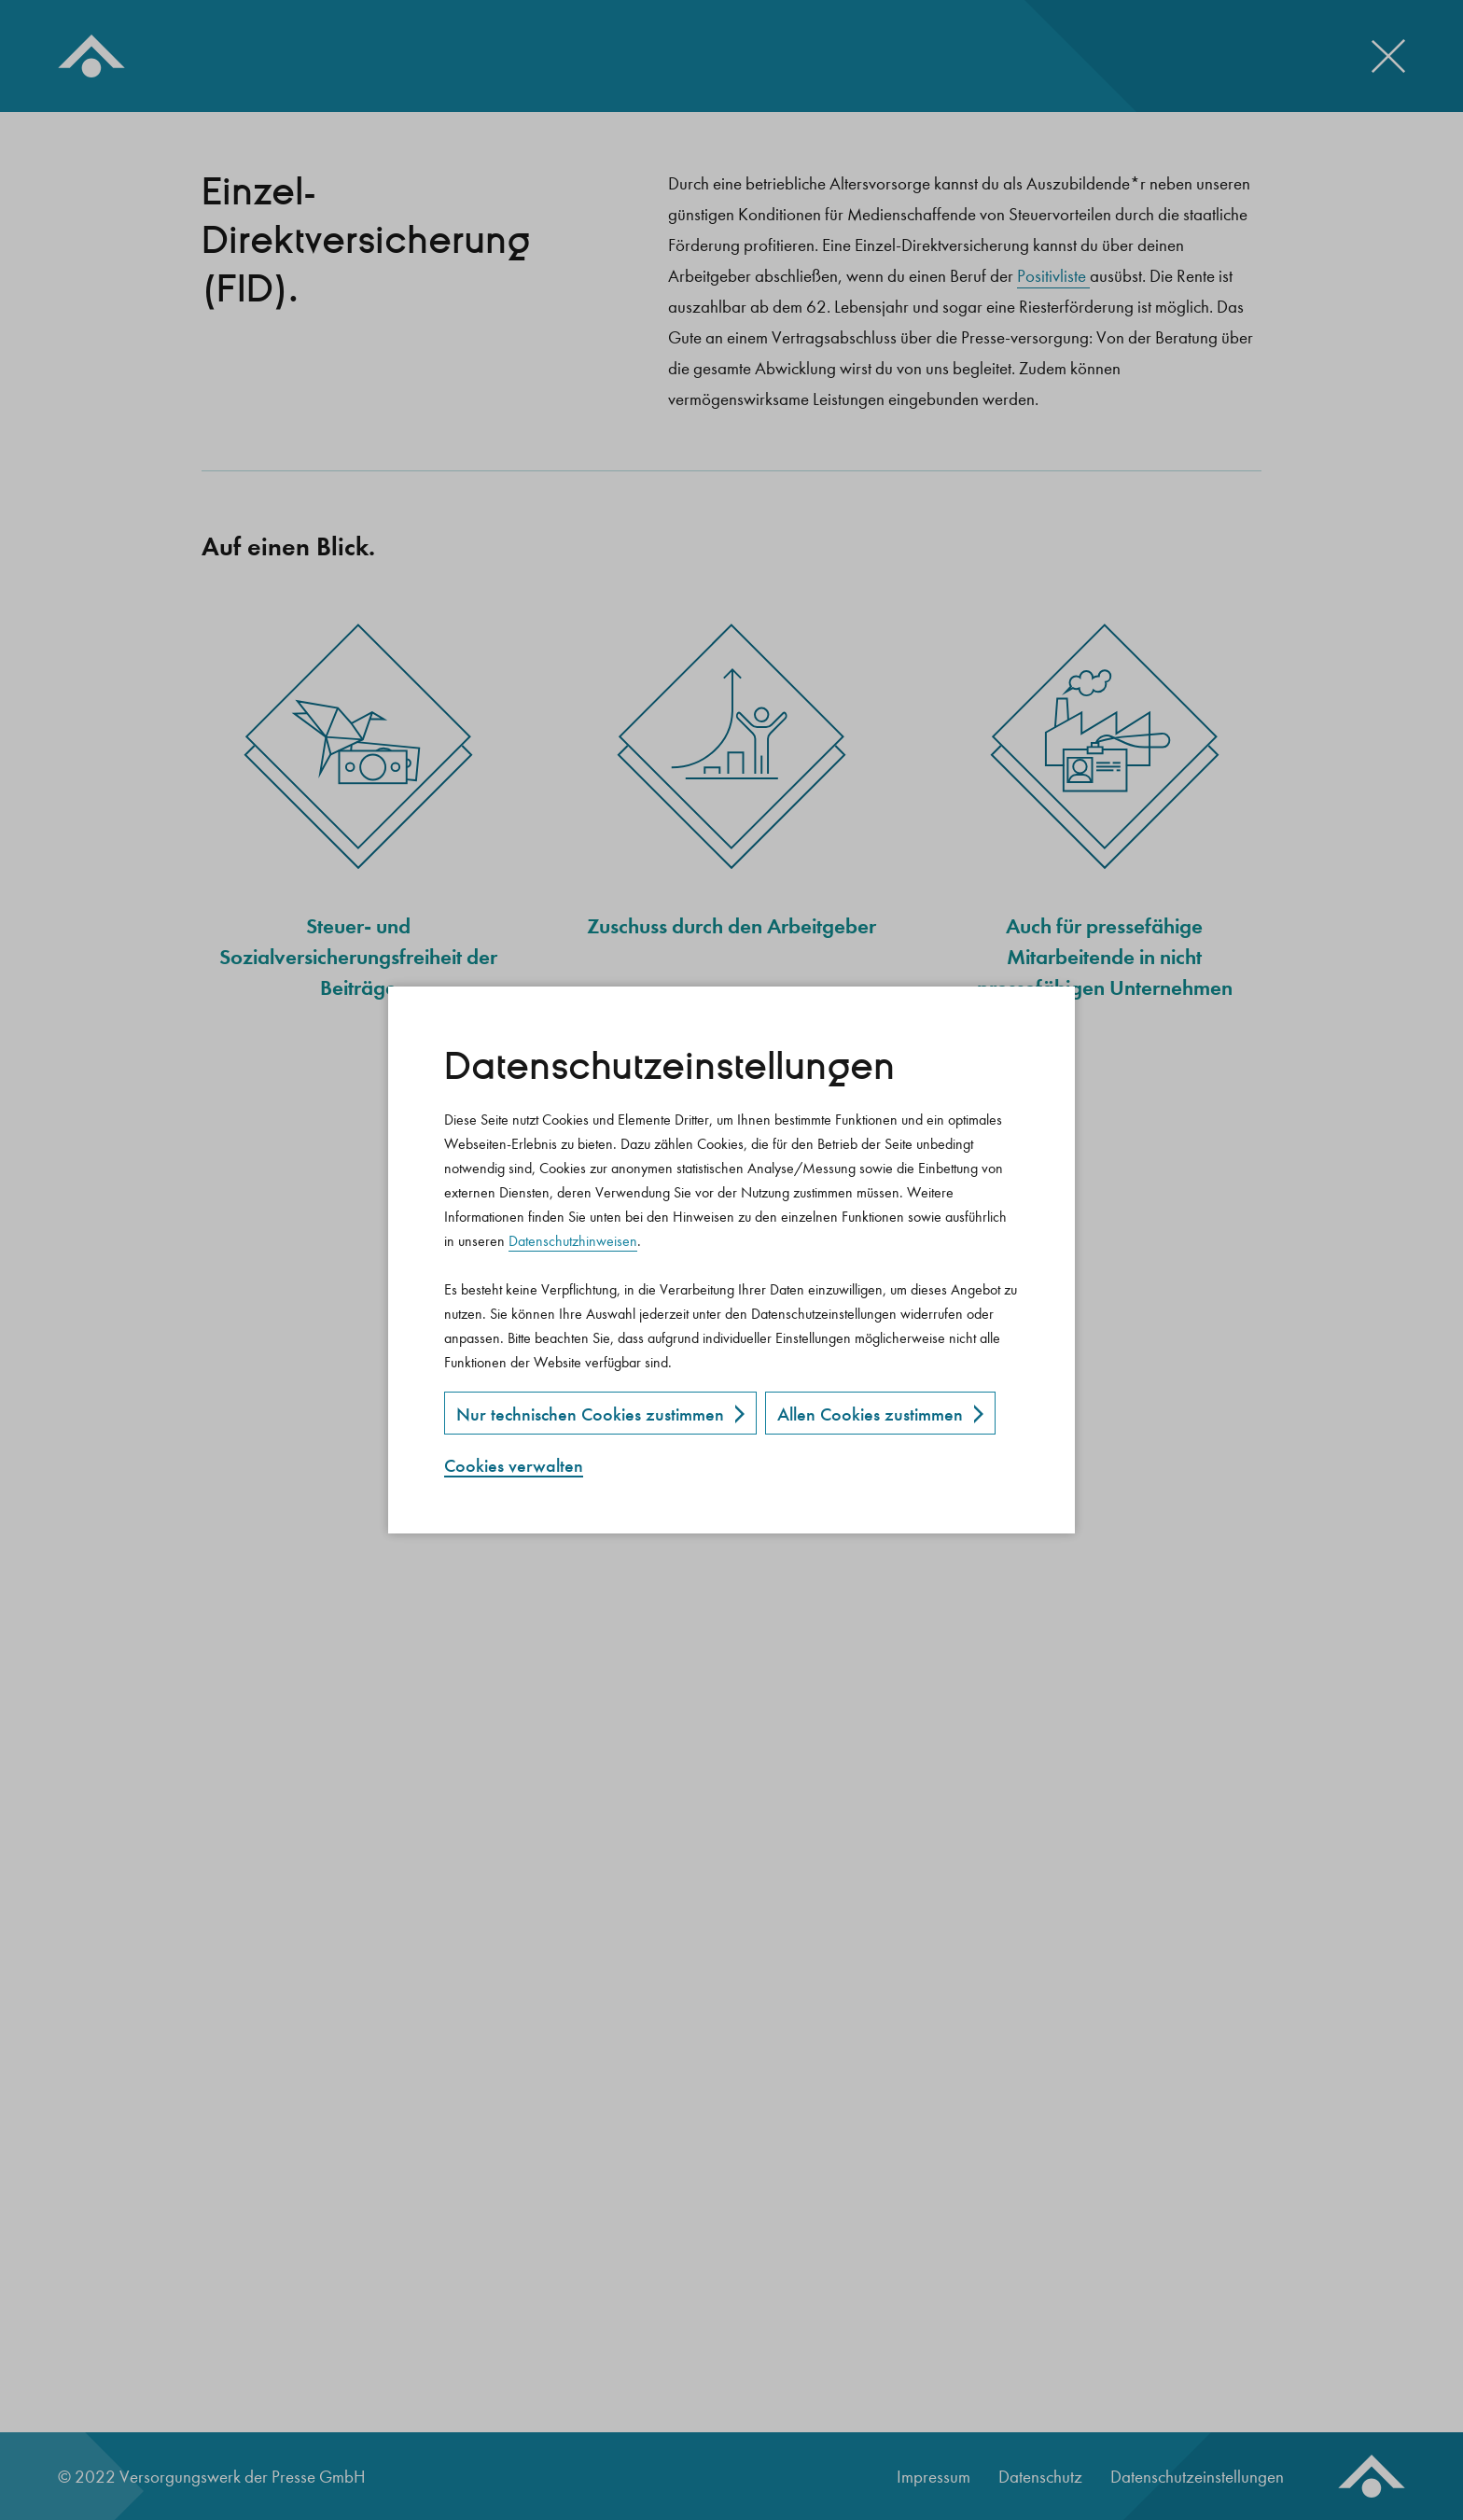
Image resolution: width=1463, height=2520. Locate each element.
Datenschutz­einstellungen (669, 1066)
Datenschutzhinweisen (573, 1241)
